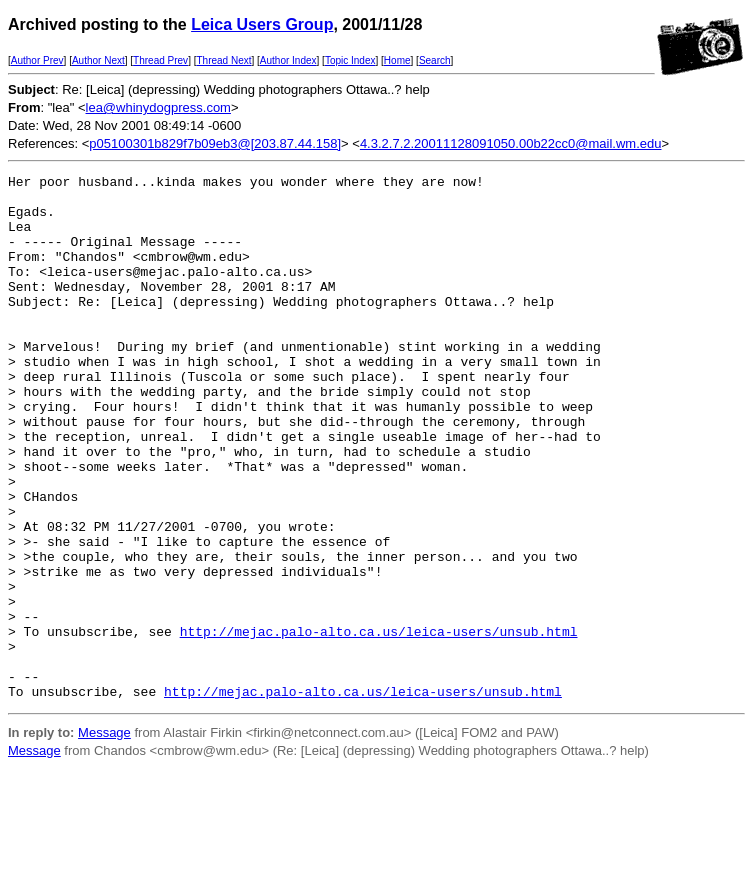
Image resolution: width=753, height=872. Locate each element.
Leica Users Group (262, 24)
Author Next (98, 60)
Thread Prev (160, 60)
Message (104, 837)
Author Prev (37, 60)
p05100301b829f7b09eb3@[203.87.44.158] (215, 143)
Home (397, 60)
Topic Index (350, 60)
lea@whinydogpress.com (158, 107)
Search (435, 60)
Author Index (288, 60)
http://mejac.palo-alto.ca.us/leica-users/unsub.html (379, 724)
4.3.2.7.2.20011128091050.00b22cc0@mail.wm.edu (511, 143)
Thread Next (223, 60)
